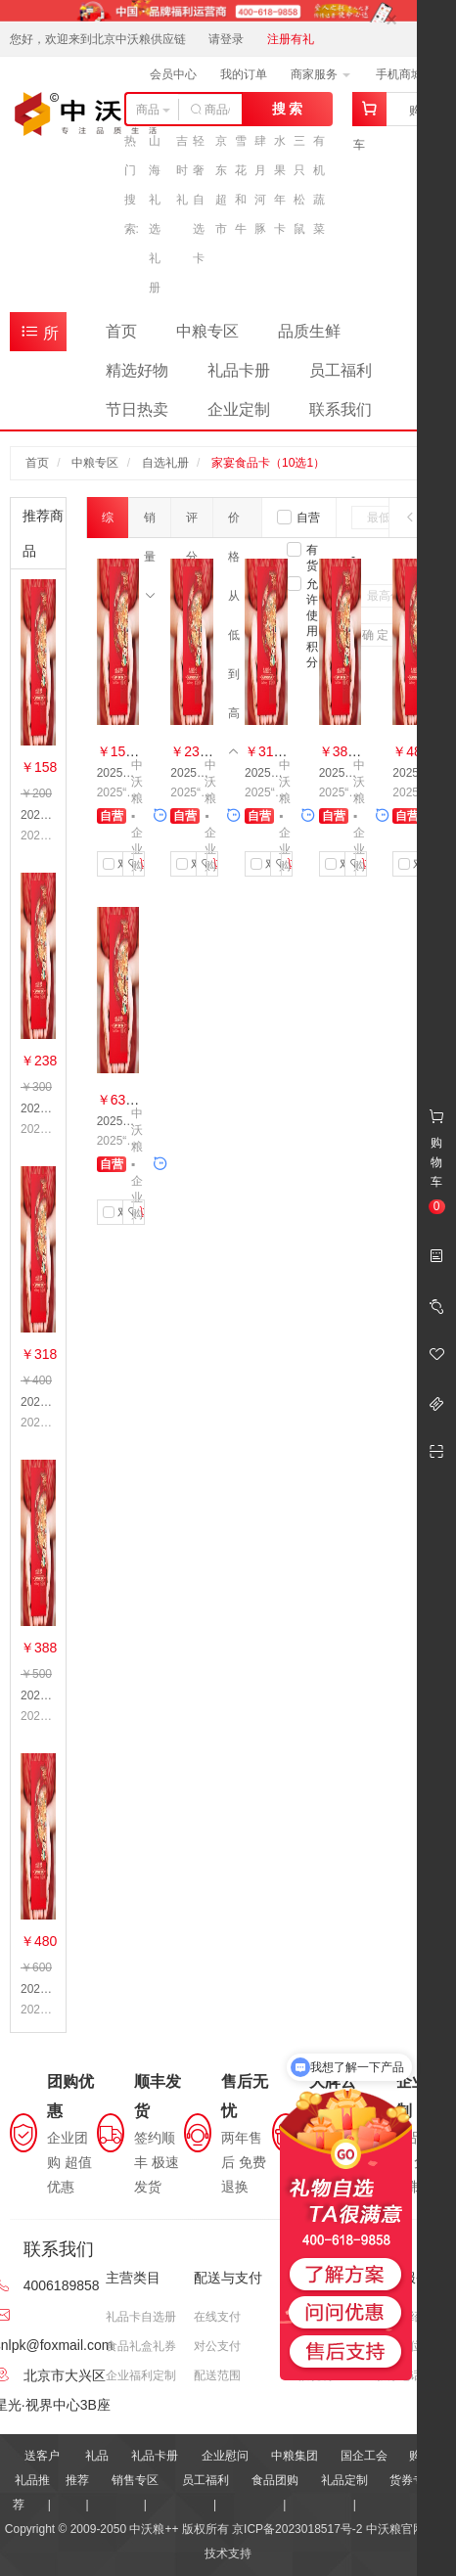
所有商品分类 (39, 336)
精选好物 (137, 370)
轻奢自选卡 (199, 199)
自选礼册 (165, 463)
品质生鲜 (309, 331)
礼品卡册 (238, 370)
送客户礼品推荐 (36, 2480)
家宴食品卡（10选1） (268, 463)
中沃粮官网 (395, 2529)
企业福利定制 (141, 2375)
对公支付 (217, 2346)
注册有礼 (290, 39)
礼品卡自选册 (141, 2317)
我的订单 (243, 74)
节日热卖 (137, 409)
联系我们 (340, 409)
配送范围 (217, 2375)
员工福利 (340, 370)
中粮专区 (207, 331)
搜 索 (287, 108)
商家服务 (320, 74)
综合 (108, 524)
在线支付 (217, 2317)
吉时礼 (182, 170)
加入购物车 (142, 864)
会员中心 (173, 74)
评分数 (192, 524)
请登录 (226, 39)
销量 (150, 524)
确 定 (375, 635)
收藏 (131, 864)
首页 (121, 331)
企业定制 (238, 409)
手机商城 (405, 74)
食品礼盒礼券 (141, 2346)
